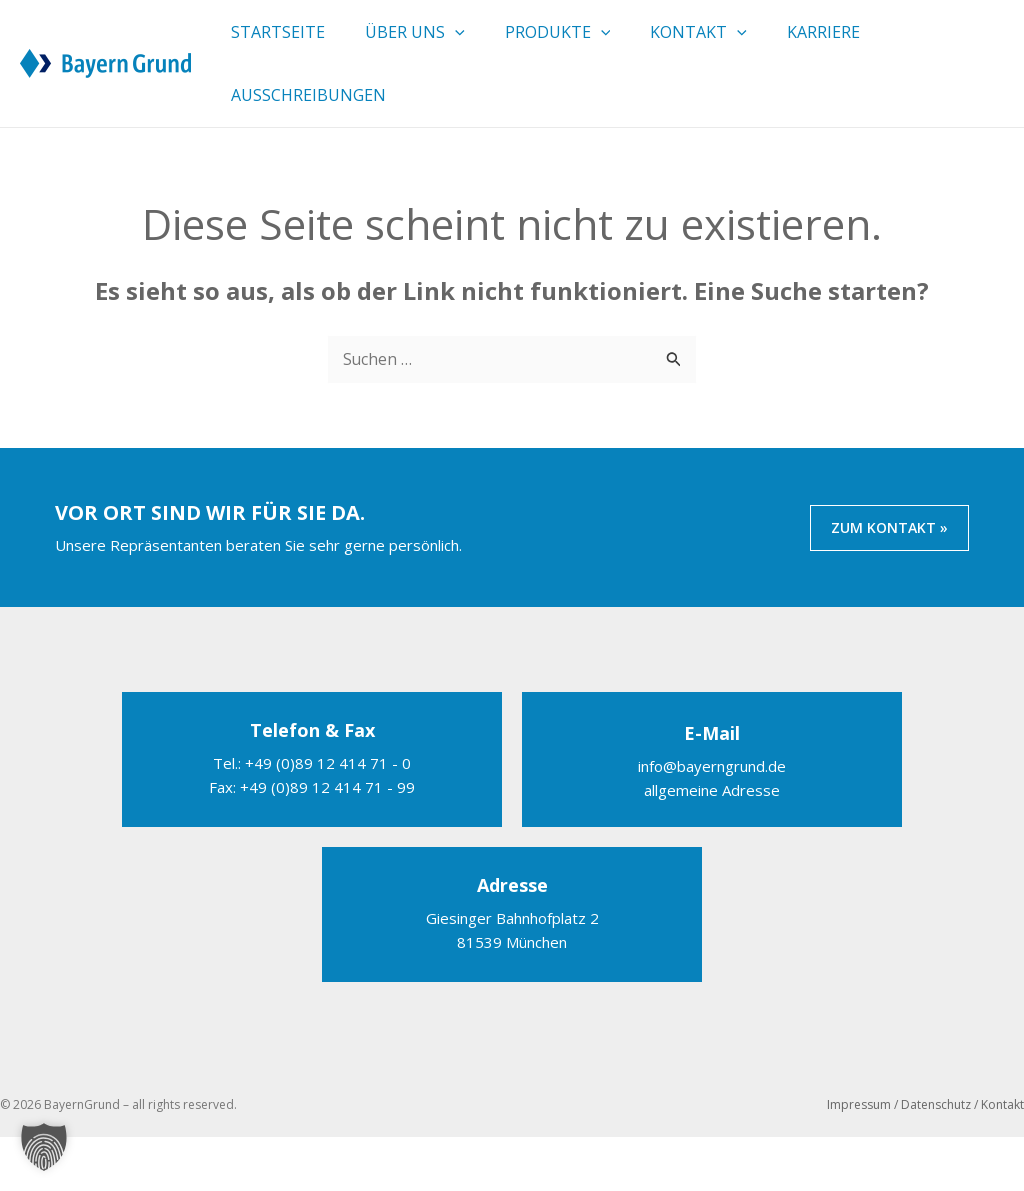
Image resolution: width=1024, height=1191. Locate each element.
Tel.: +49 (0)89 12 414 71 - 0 (312, 817)
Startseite (278, 45)
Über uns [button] (415, 45)
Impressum (859, 1158)
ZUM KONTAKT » (889, 581)
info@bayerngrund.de (712, 820)
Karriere (823, 45)
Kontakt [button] (698, 45)
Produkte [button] (558, 45)
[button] (455, 45)
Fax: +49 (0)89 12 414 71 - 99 (312, 841)
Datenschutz (936, 1158)
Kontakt (1002, 1158)
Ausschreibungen (308, 135)
